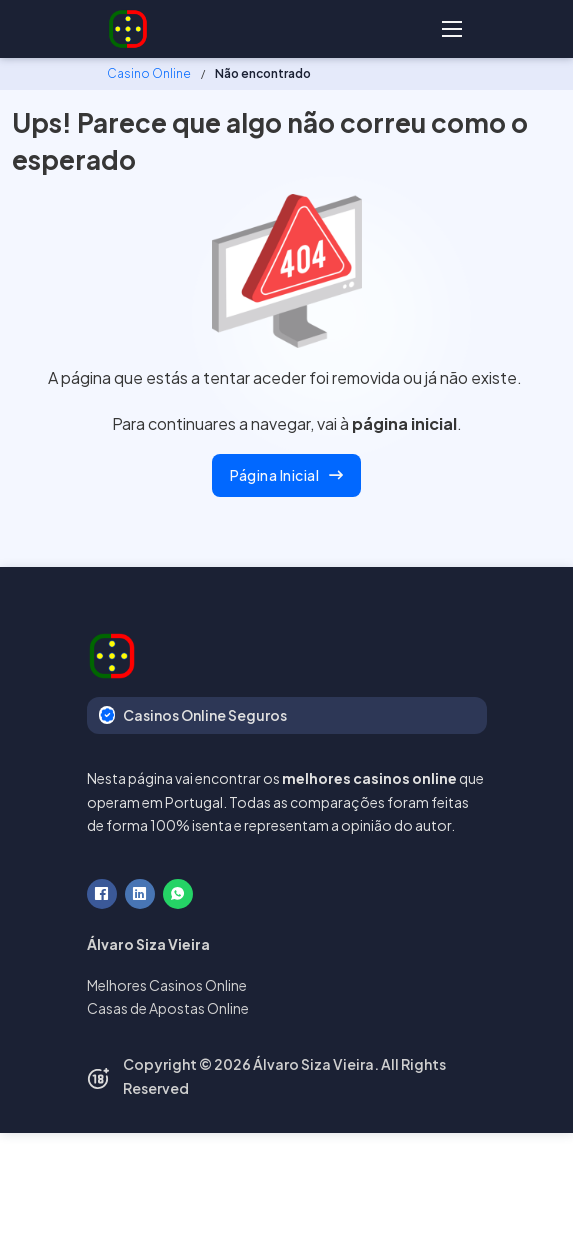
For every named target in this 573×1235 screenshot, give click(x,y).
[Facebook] (102, 894)
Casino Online (149, 73)
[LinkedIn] (140, 894)
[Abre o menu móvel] (452, 29)
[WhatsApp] (178, 894)
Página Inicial (286, 475)
